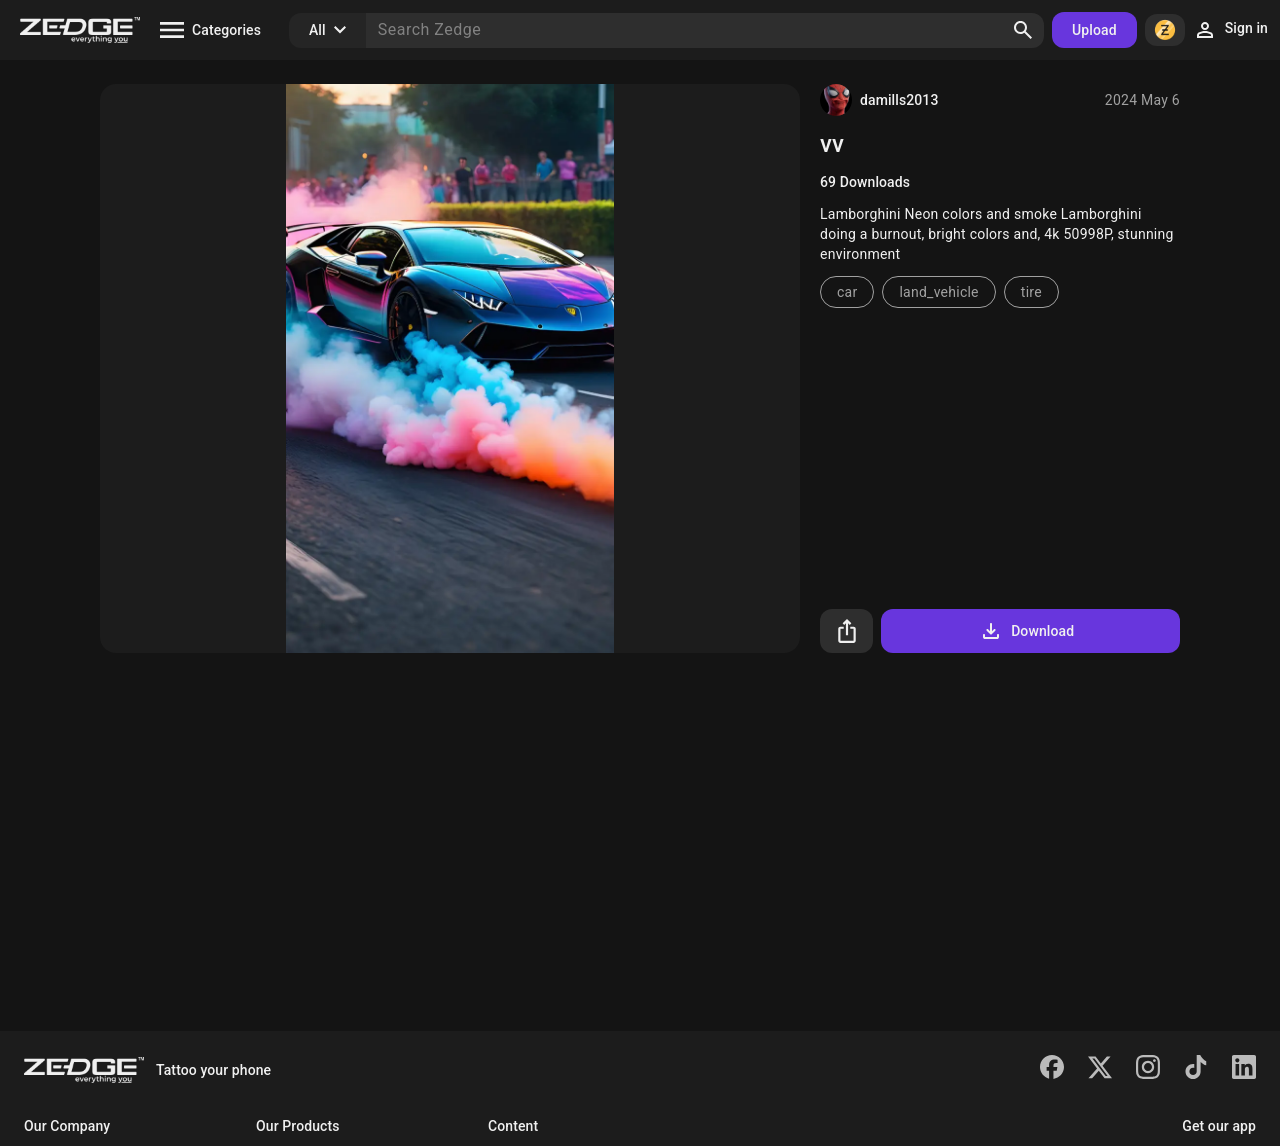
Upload (1094, 30)
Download (1026, 631)
